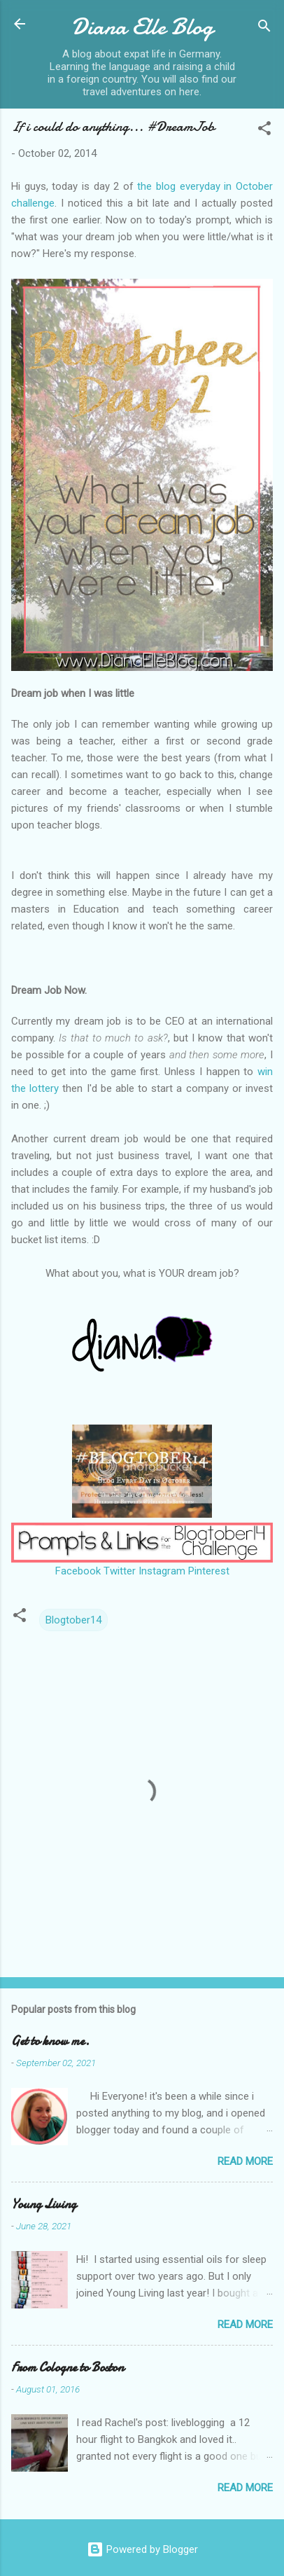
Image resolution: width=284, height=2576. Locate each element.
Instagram (162, 1571)
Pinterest (208, 1571)
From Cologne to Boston (67, 2367)
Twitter (120, 1571)
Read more (245, 2161)
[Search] (264, 28)
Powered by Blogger (142, 2549)
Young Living (43, 2204)
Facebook (78, 1571)
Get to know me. (50, 2041)
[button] (264, 130)
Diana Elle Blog (142, 27)
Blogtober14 (73, 1620)
